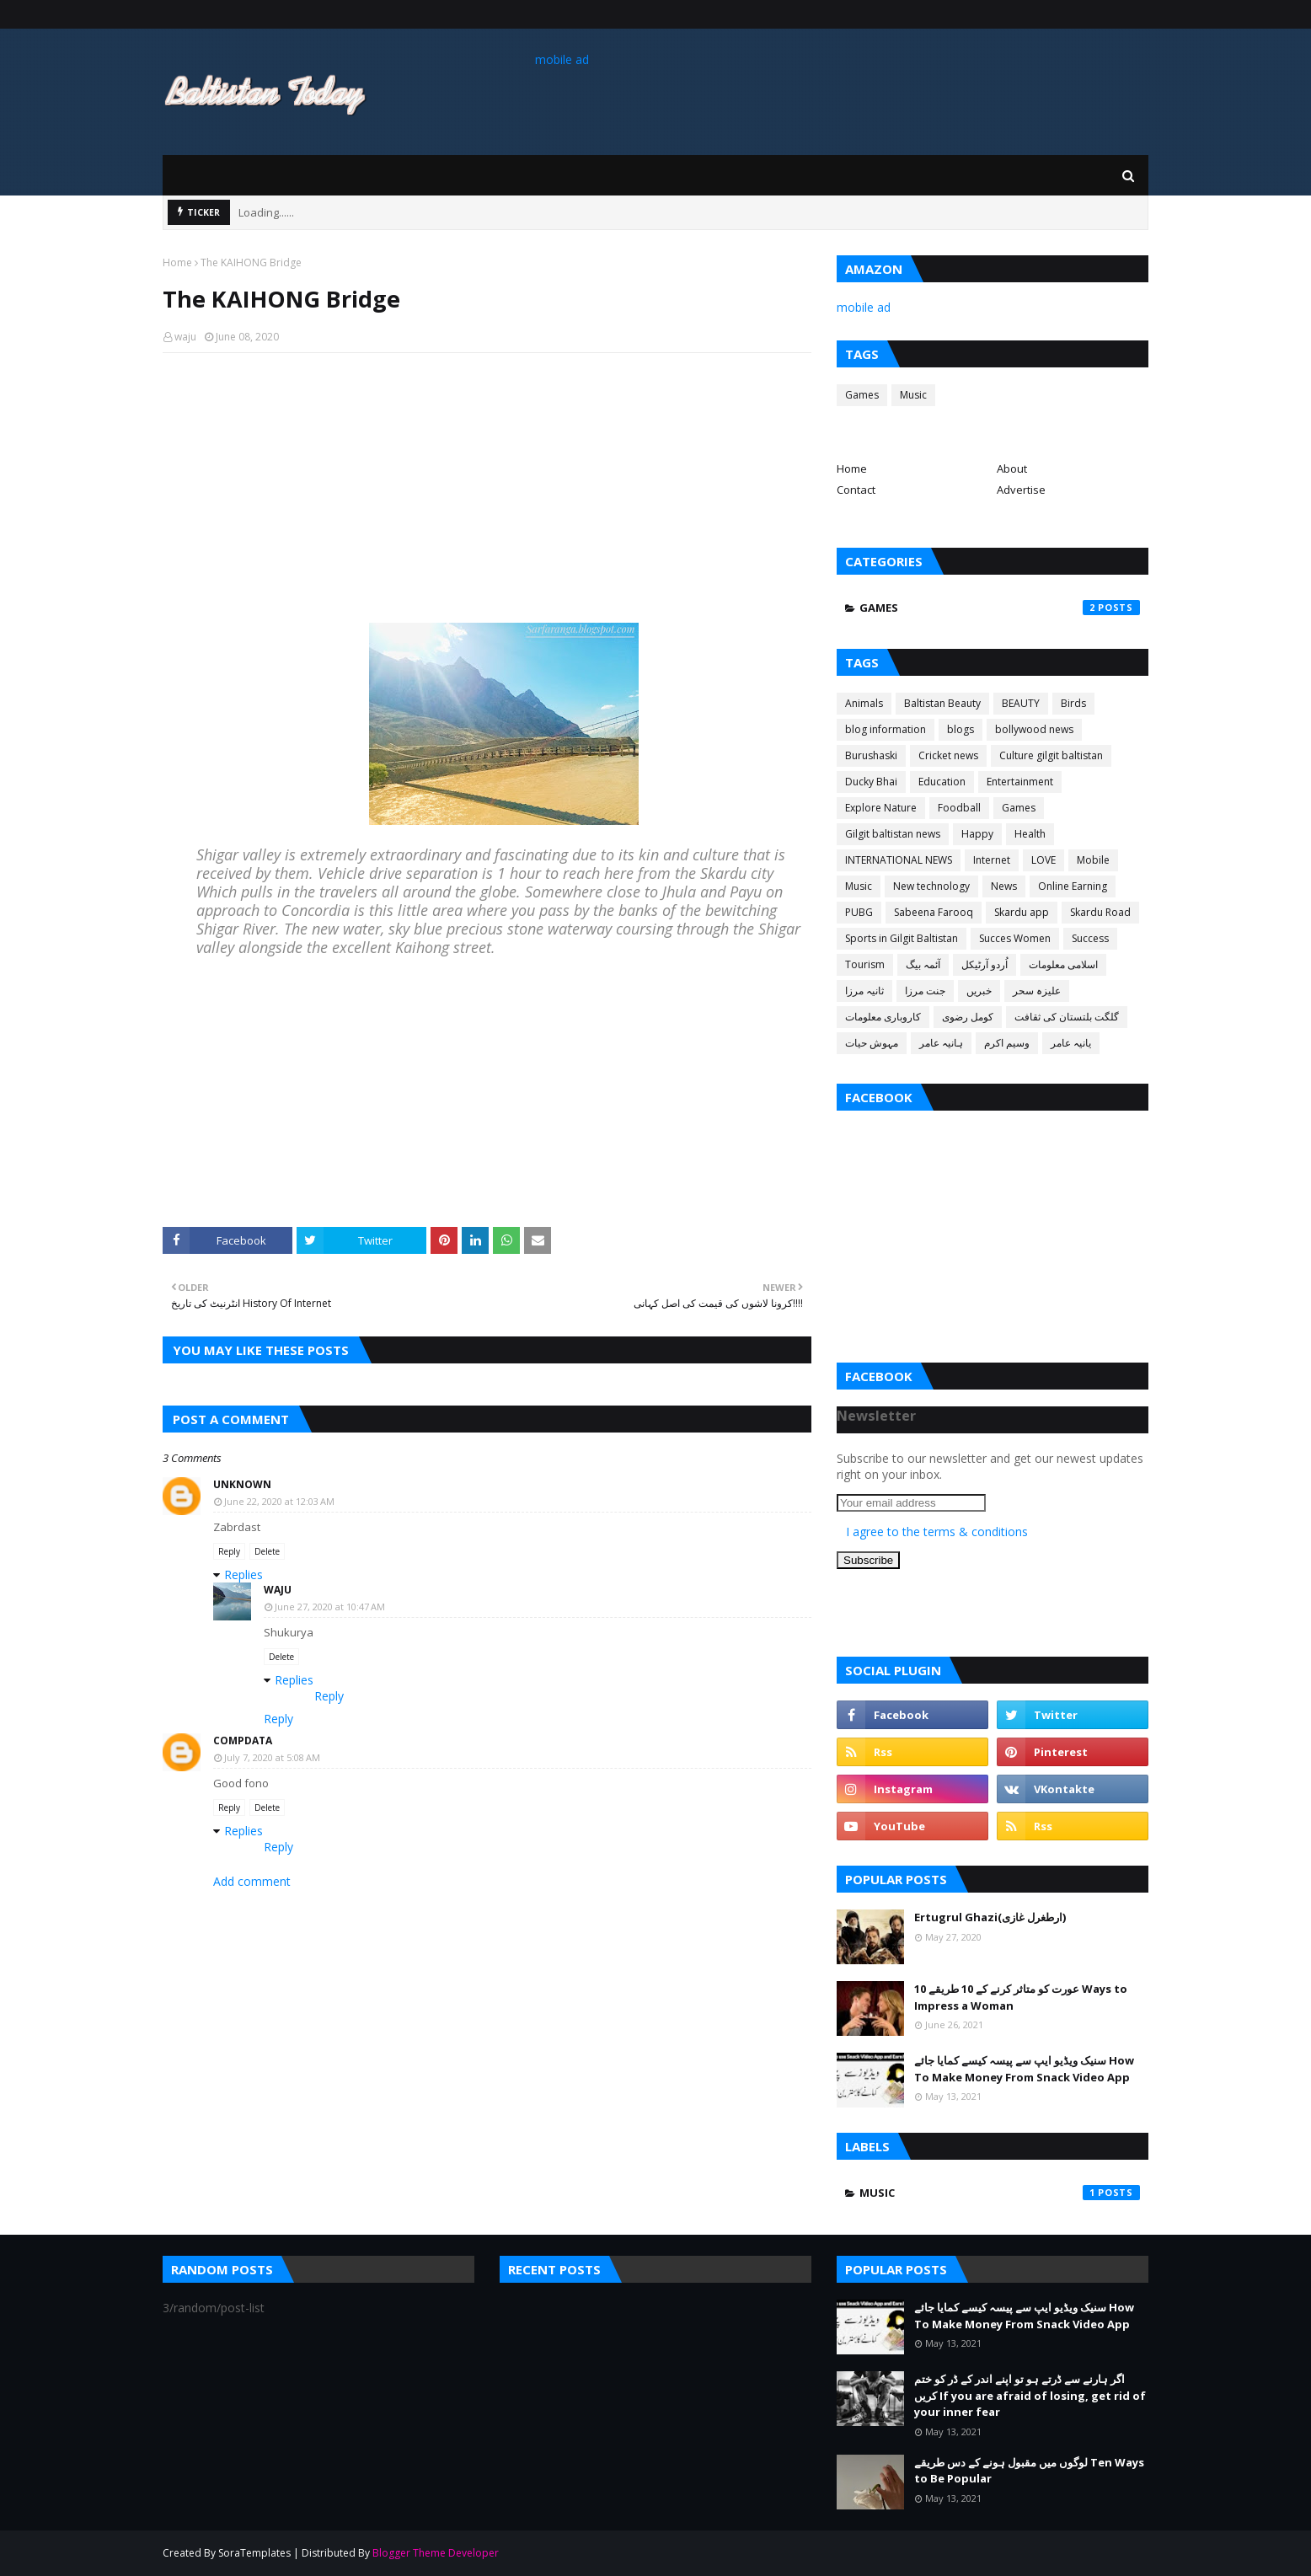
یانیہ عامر (1071, 1043)
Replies (243, 1574)
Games (862, 395)
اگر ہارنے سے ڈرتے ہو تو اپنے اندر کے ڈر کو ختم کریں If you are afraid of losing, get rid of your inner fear (1030, 2395)
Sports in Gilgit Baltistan (901, 938)
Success (1090, 938)
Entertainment (1020, 781)
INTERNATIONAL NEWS (898, 860)
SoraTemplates (254, 2553)
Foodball (959, 808)
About (1012, 468)
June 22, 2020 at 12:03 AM (279, 1501)
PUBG (859, 912)
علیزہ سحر (1037, 990)
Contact (856, 489)
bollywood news (1034, 729)
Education (942, 781)
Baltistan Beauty (942, 703)
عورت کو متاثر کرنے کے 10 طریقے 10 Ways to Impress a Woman (1020, 1997)
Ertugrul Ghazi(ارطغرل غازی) (990, 1917)
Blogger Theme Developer (435, 2553)
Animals (864, 703)
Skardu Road (1100, 912)
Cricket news (948, 755)
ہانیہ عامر (941, 1043)
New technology (931, 886)
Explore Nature (881, 808)
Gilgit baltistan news (892, 834)
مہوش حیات (871, 1043)
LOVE (1043, 860)
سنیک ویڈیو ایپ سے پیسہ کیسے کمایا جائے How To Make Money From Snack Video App (1024, 2069)
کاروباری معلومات (883, 1017)
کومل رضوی (967, 1017)
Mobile (1093, 860)
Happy (977, 834)
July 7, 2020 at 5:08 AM (272, 1757)
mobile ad (562, 59)
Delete (267, 1551)
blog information (885, 729)
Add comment (252, 1881)
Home (177, 262)
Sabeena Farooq (933, 912)
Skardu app (1021, 912)
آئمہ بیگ (923, 964)
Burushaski (871, 755)
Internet (991, 860)
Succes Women (1015, 938)
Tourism (865, 964)
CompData (242, 1740)
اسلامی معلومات (1063, 964)
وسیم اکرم (1007, 1043)
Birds (1073, 703)
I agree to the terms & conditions (937, 1532)
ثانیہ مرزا (864, 990)
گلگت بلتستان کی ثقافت (1066, 1017)
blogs (960, 729)
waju (185, 336)
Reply (229, 1551)
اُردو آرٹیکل (984, 964)
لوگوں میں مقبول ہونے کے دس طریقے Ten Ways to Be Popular (1029, 2471)
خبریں (979, 990)
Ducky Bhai (871, 781)
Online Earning (1072, 886)
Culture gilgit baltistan (1051, 755)
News (1004, 886)
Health (1030, 834)
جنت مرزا (925, 990)
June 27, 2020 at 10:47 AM (330, 1606)
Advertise (1021, 489)
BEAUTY (1021, 703)
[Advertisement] (487, 488)
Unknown (242, 1484)
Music (913, 395)
